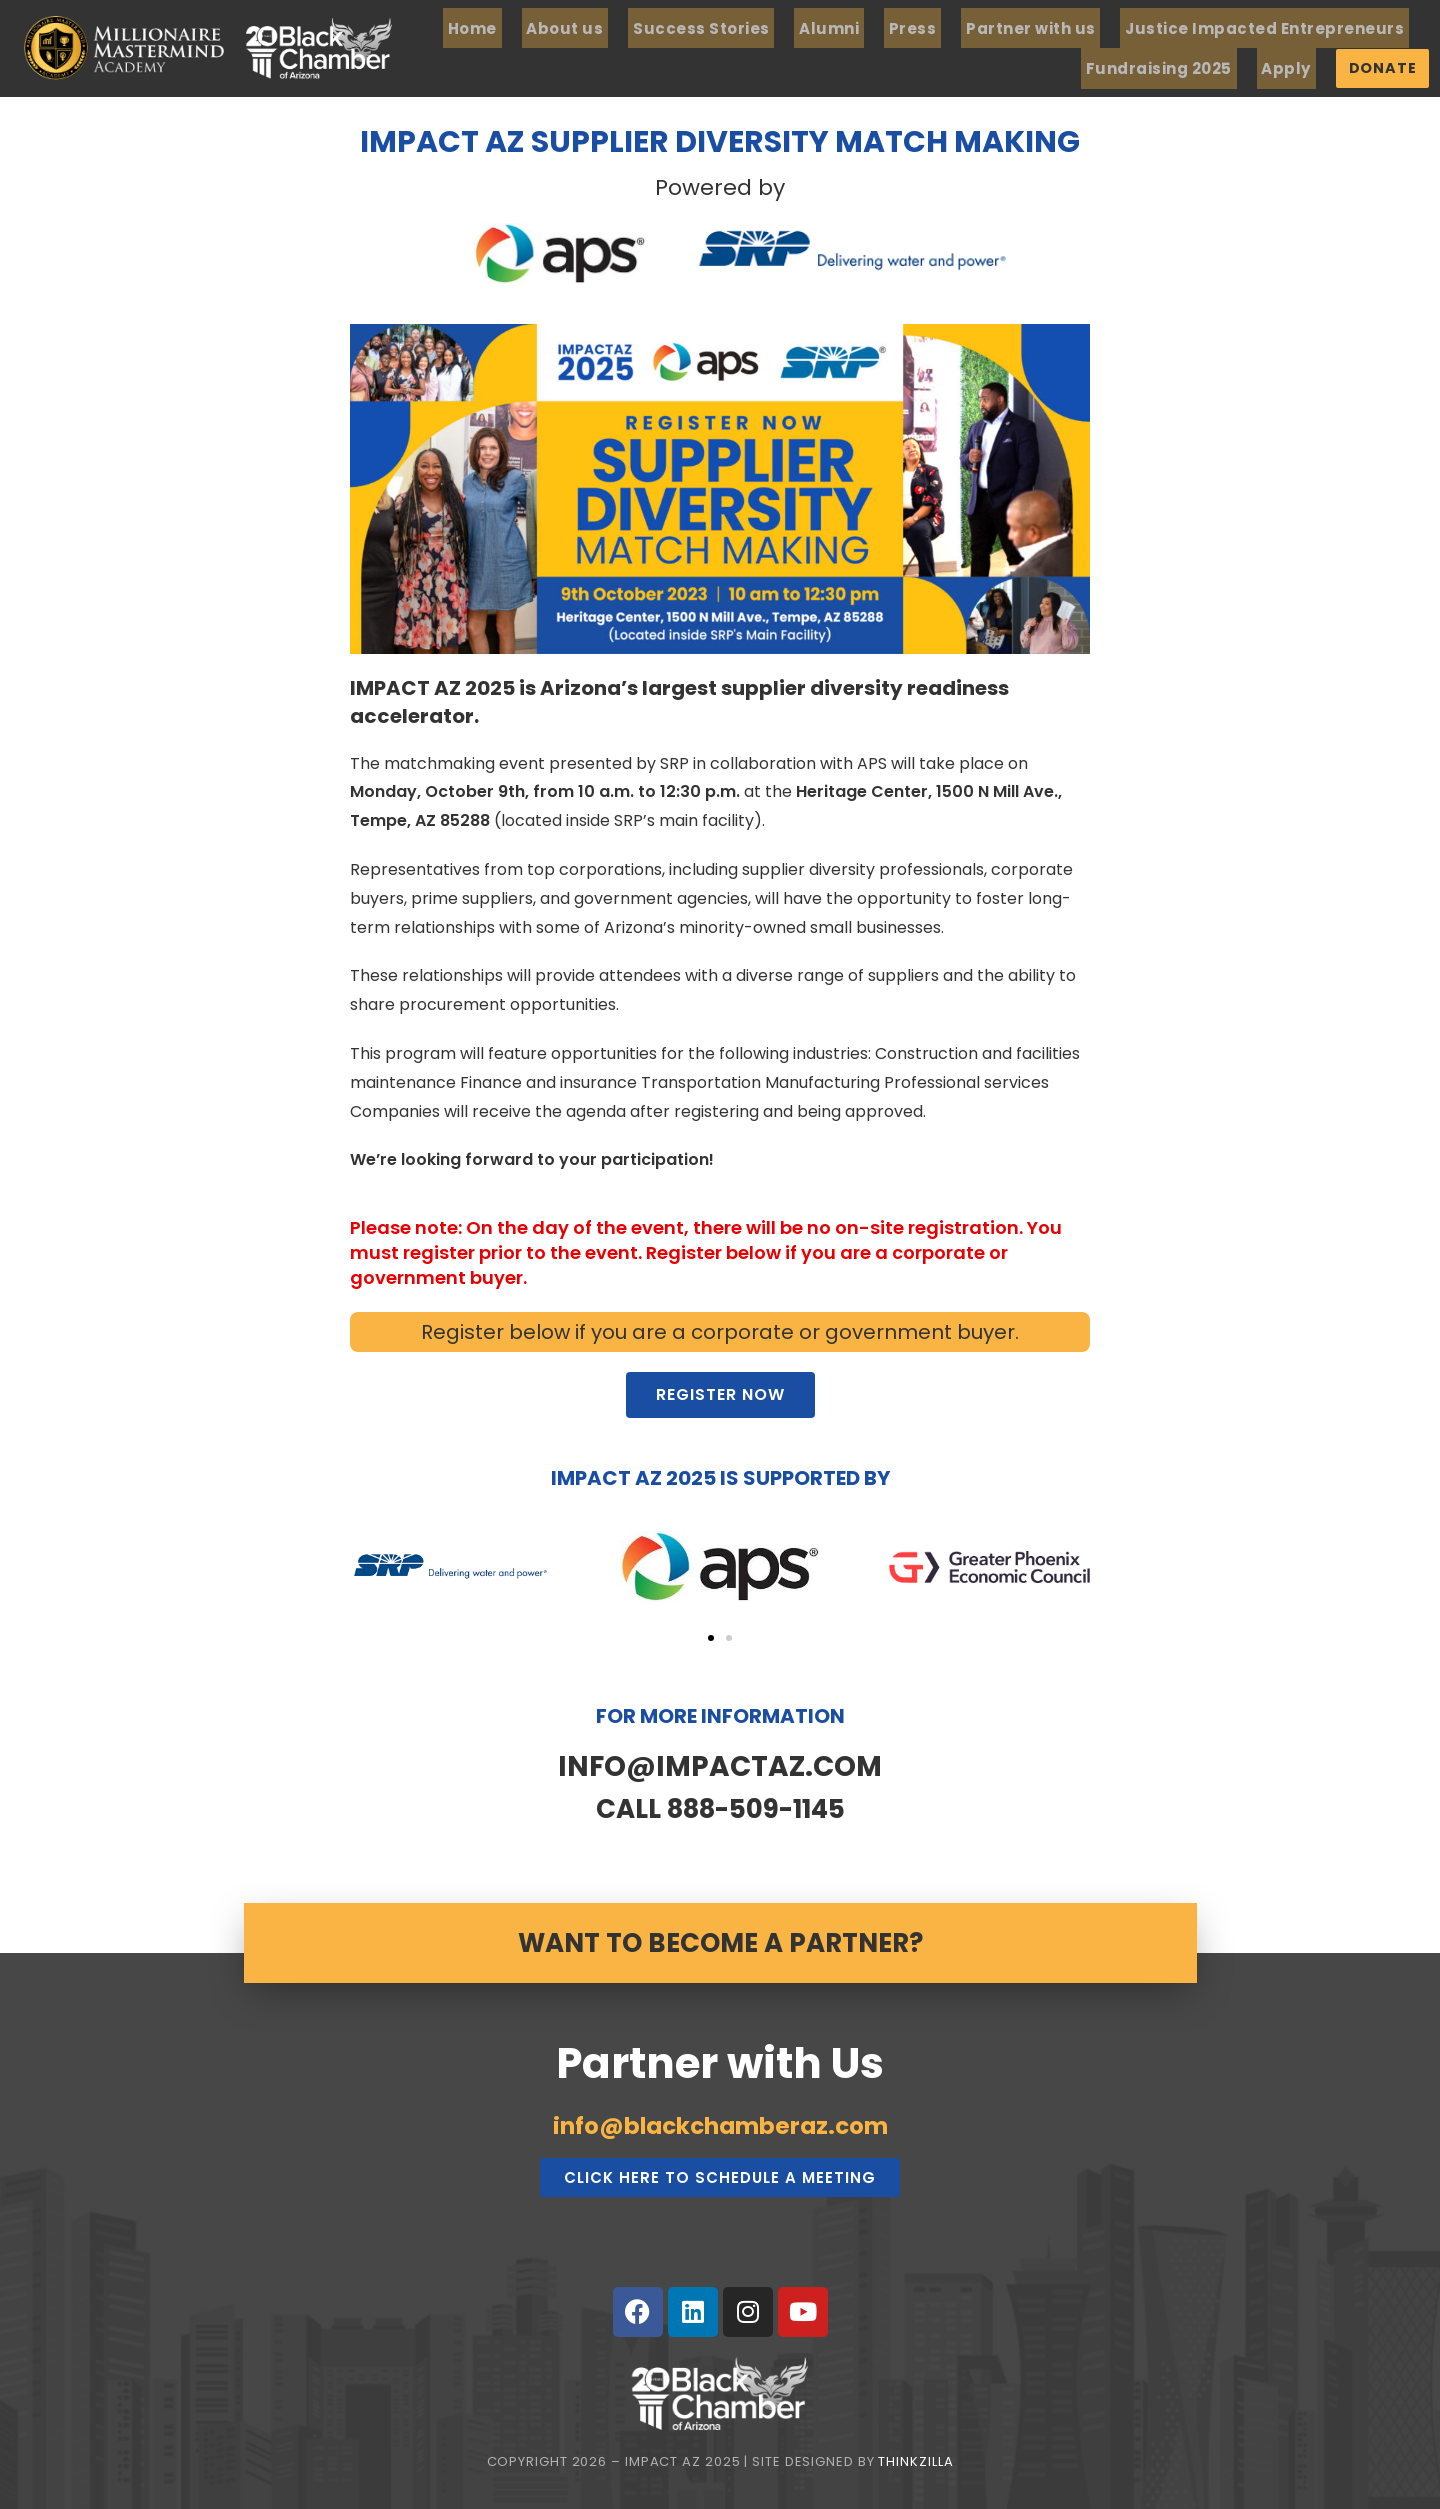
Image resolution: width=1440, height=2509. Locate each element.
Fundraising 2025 (1210, 66)
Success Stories (787, 27)
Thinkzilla (915, 2457)
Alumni (904, 27)
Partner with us (1083, 27)
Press (976, 27)
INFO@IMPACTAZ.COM (720, 1762)
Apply (1326, 66)
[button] (711, 1635)
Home (578, 27)
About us (661, 27)
